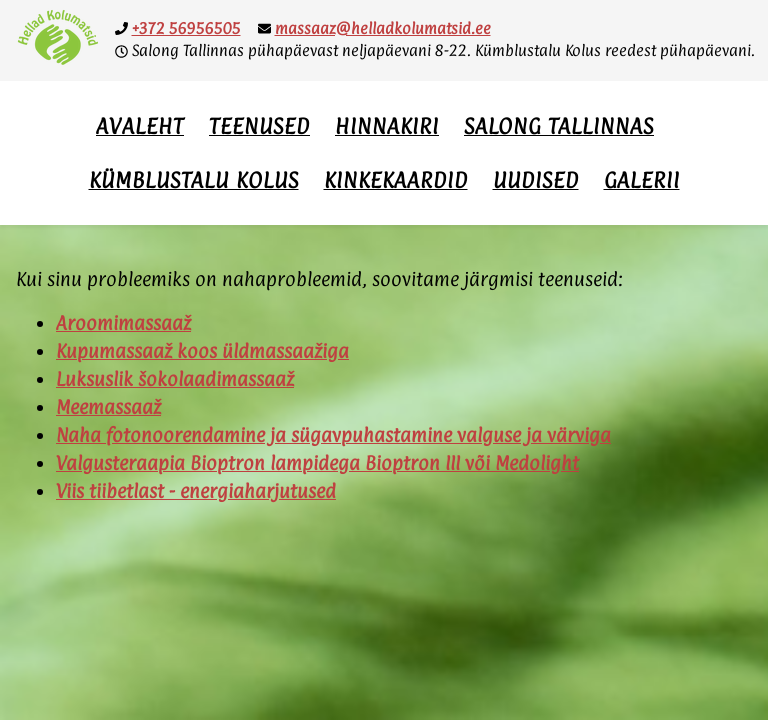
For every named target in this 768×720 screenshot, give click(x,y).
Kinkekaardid (396, 180)
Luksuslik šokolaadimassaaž (175, 379)
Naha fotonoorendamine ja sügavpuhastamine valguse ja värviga (333, 435)
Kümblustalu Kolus (194, 180)
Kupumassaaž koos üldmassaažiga (202, 351)
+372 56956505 (186, 28)
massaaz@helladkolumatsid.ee (383, 28)
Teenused (259, 126)
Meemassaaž (108, 407)
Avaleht (140, 126)
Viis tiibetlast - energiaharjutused (196, 491)
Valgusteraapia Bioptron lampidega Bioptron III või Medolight (317, 463)
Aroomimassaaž (123, 323)
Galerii (642, 180)
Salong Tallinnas (559, 126)
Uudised (536, 180)
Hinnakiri (387, 126)
